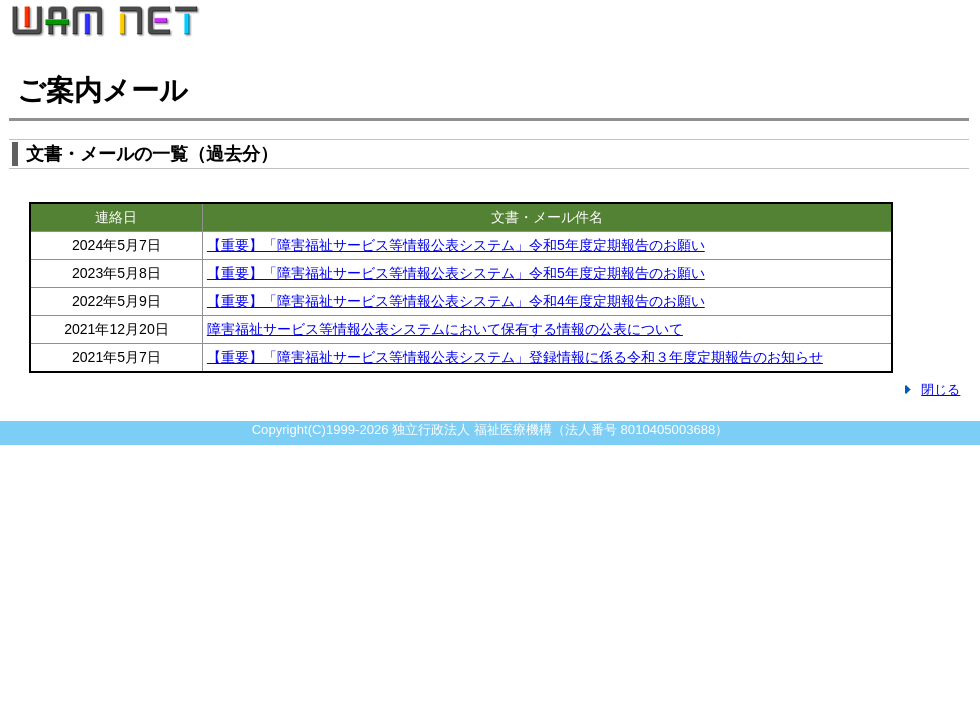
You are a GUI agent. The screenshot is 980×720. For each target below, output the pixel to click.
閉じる (940, 389)
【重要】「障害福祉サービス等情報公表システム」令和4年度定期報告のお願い (456, 301)
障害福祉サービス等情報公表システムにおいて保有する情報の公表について (445, 329)
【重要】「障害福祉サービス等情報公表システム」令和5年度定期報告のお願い (456, 245)
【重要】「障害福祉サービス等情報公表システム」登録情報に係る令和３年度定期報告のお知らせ (515, 357)
